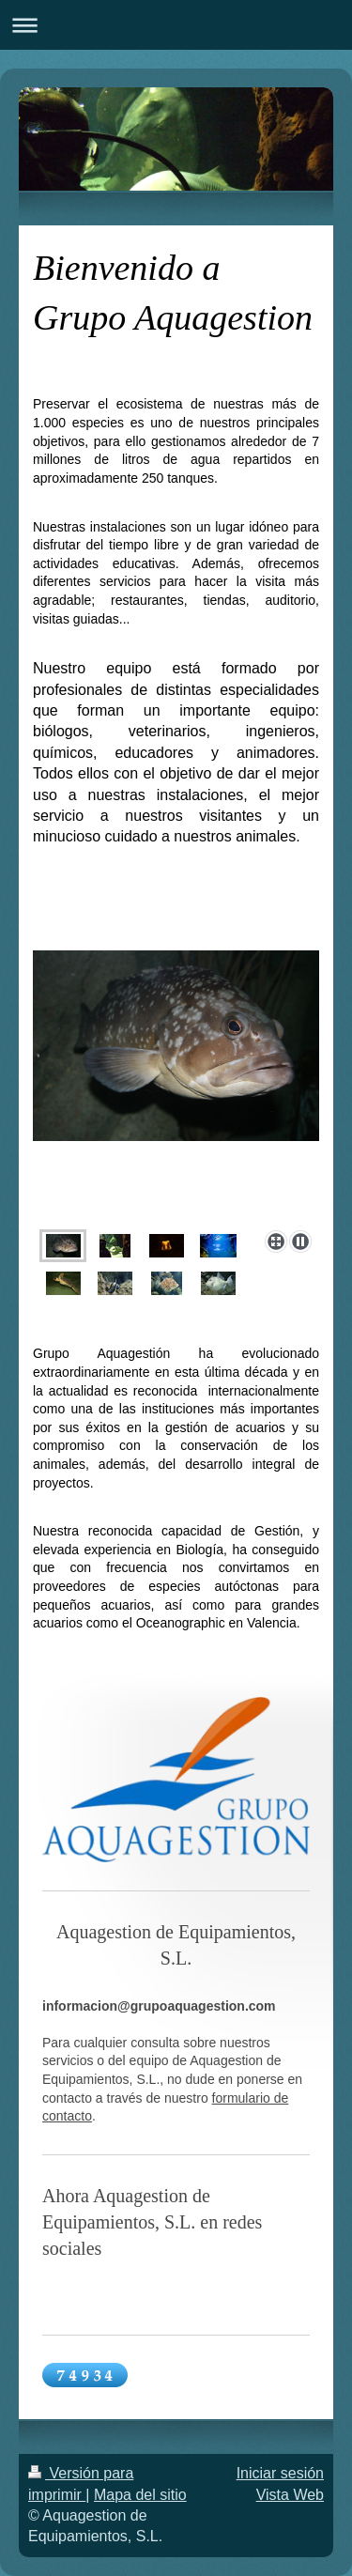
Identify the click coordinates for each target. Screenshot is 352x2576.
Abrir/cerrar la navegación (176, 25)
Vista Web (290, 2495)
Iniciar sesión (280, 2473)
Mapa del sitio (140, 2495)
